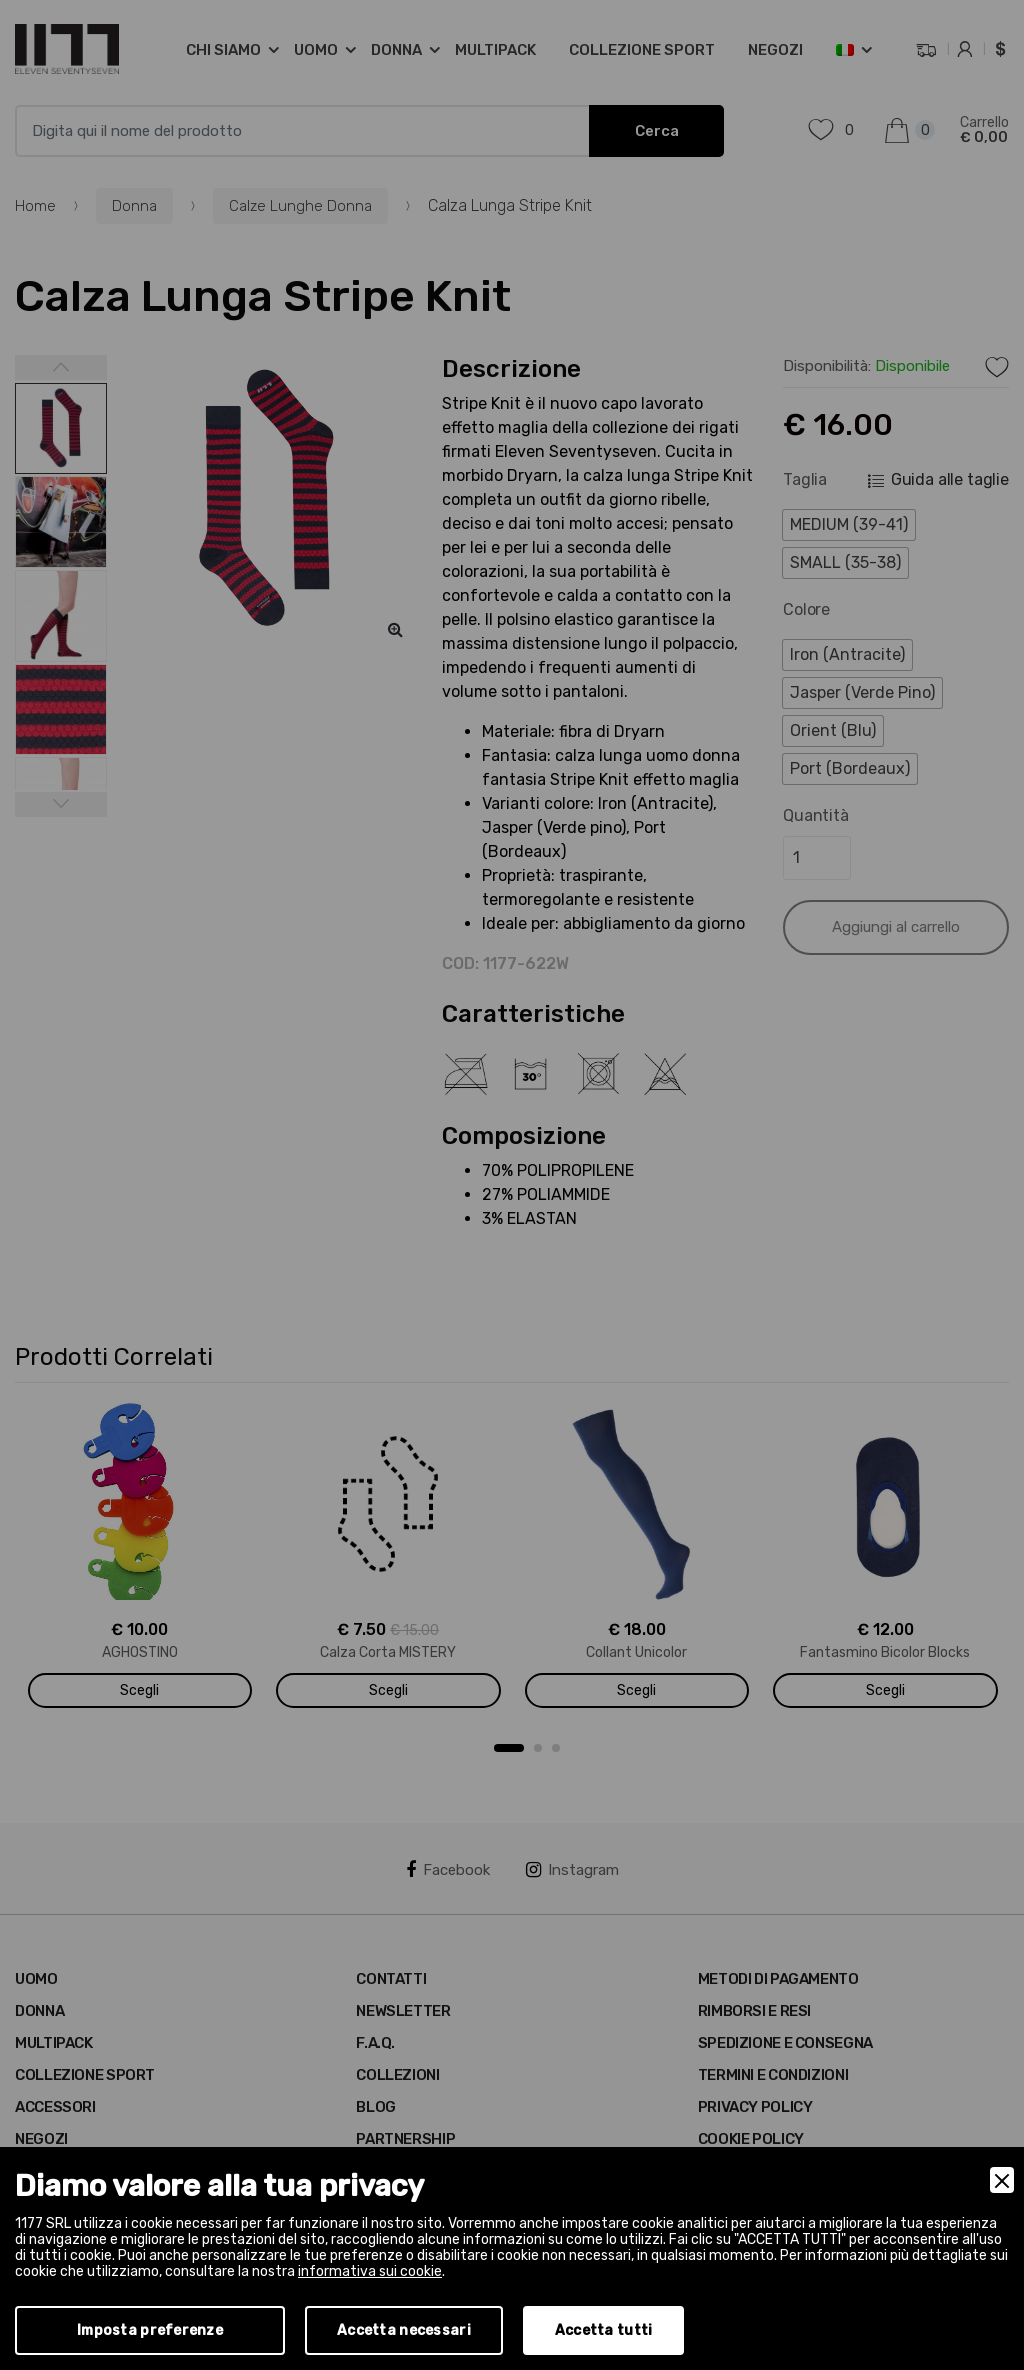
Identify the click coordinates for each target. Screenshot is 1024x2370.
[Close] (1002, 2180)
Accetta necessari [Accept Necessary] (404, 2330)
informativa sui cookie (370, 2271)
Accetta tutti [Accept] (604, 2330)
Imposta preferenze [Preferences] (150, 2330)
